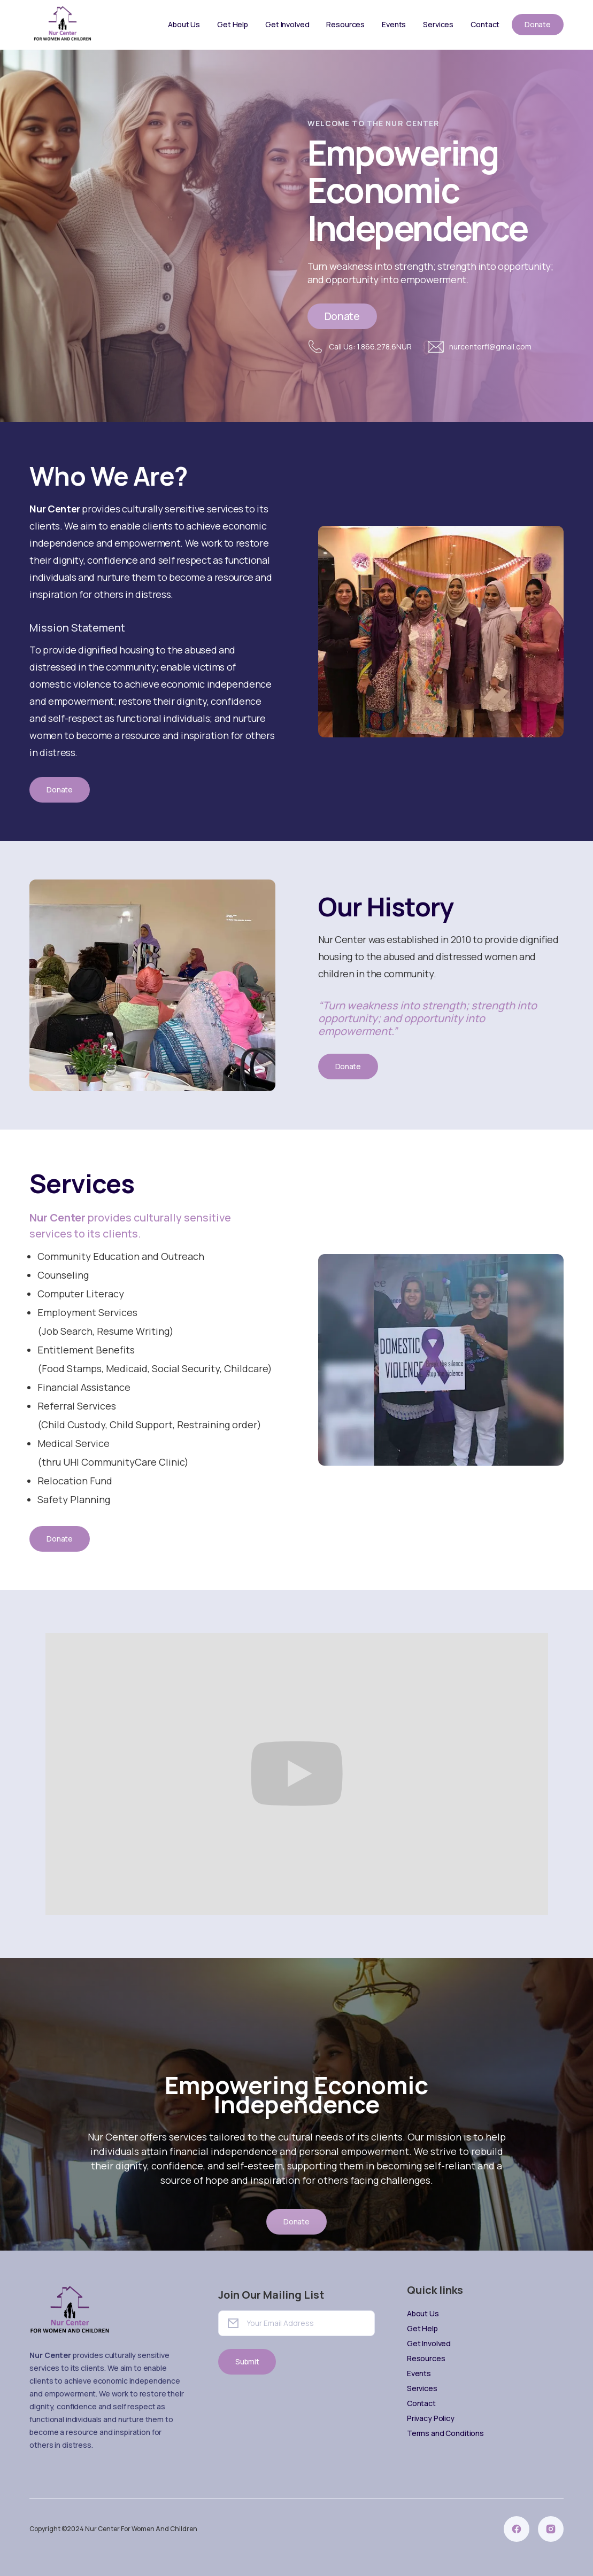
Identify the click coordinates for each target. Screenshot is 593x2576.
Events (394, 24)
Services (438, 24)
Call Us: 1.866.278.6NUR (370, 346)
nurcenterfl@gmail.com (490, 346)
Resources (345, 24)
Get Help (232, 24)
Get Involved (287, 24)
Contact (485, 24)
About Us (184, 24)
